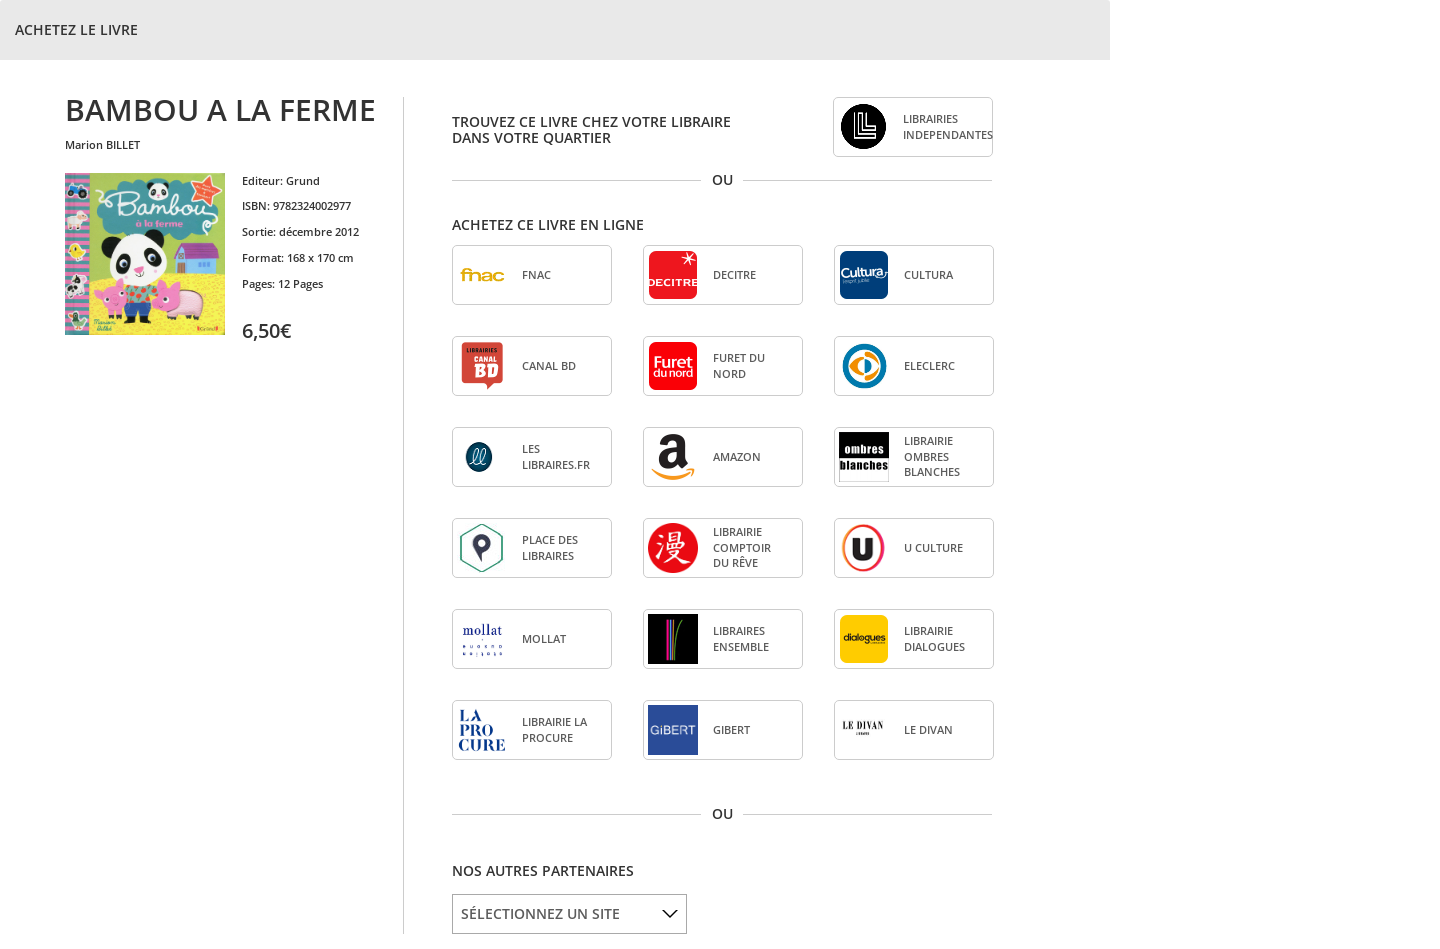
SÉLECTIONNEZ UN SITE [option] (540, 913)
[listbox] (569, 914)
